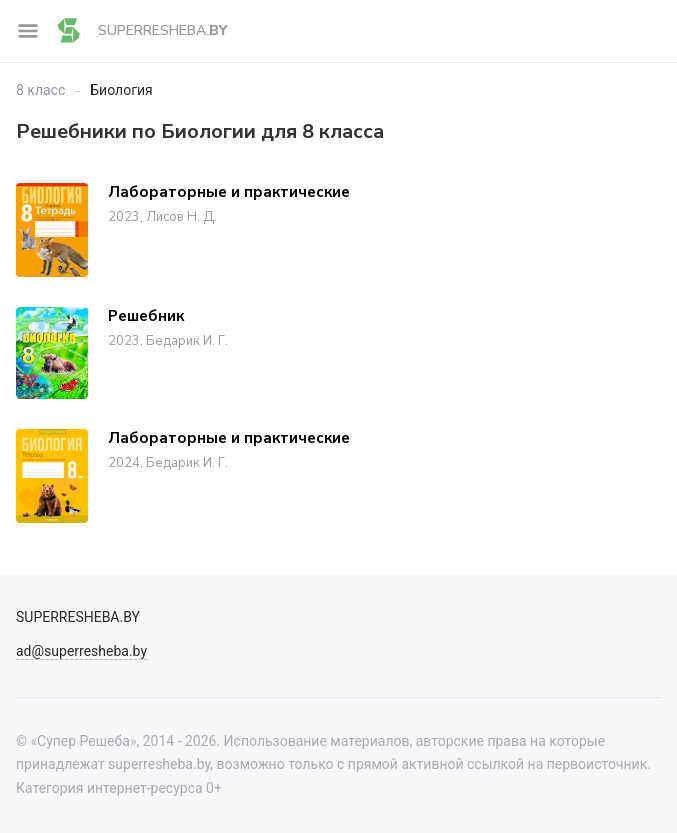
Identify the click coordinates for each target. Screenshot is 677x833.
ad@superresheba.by (81, 651)
